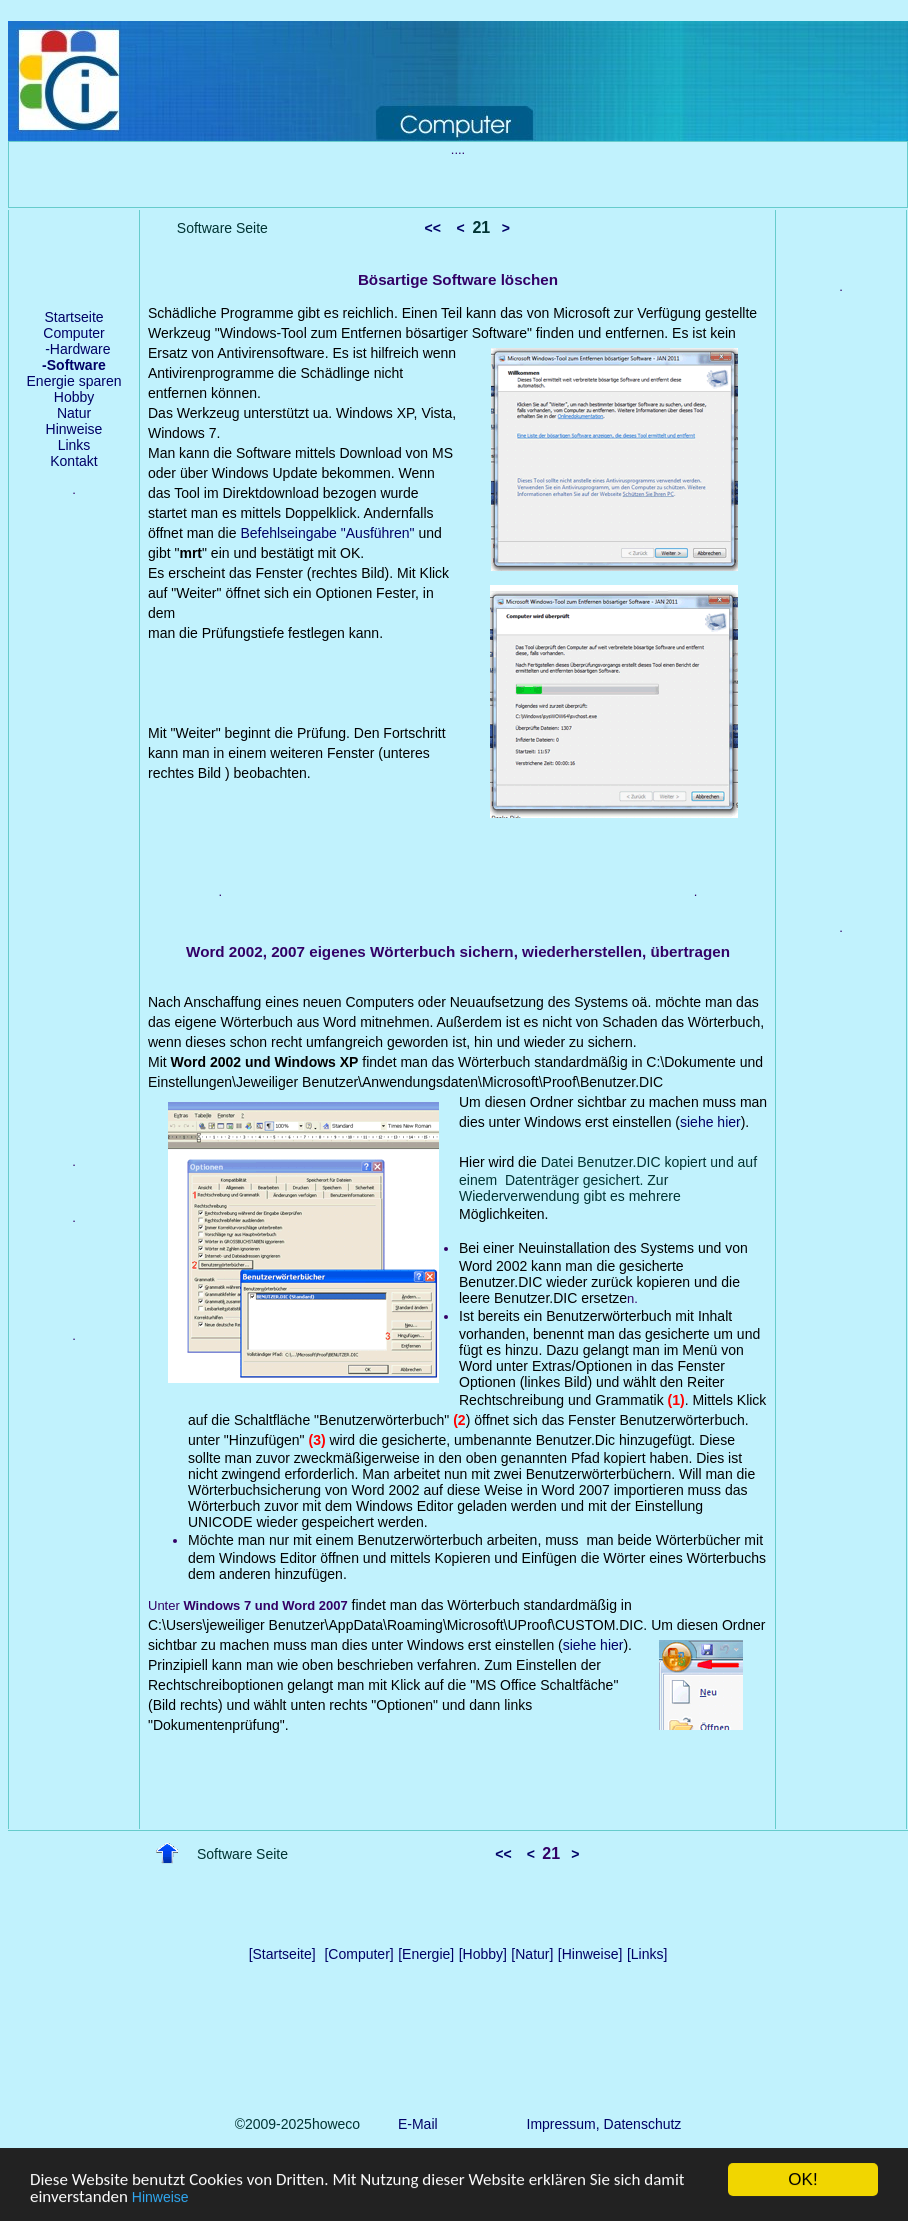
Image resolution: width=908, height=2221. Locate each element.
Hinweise (160, 2198)
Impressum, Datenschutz (604, 2124)
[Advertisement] (74, 841)
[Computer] (358, 1954)
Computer (73, 333)
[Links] (647, 1954)
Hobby (74, 397)
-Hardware (73, 349)
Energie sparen (74, 381)
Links (74, 445)
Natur (74, 413)
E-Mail (413, 2124)
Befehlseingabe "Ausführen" (329, 533)
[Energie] (426, 1954)
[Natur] (532, 1954)
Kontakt (73, 461)
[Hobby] (483, 1954)
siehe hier (710, 1122)
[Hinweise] (590, 1954)
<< (433, 228)
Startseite (73, 317)
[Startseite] (282, 1954)
